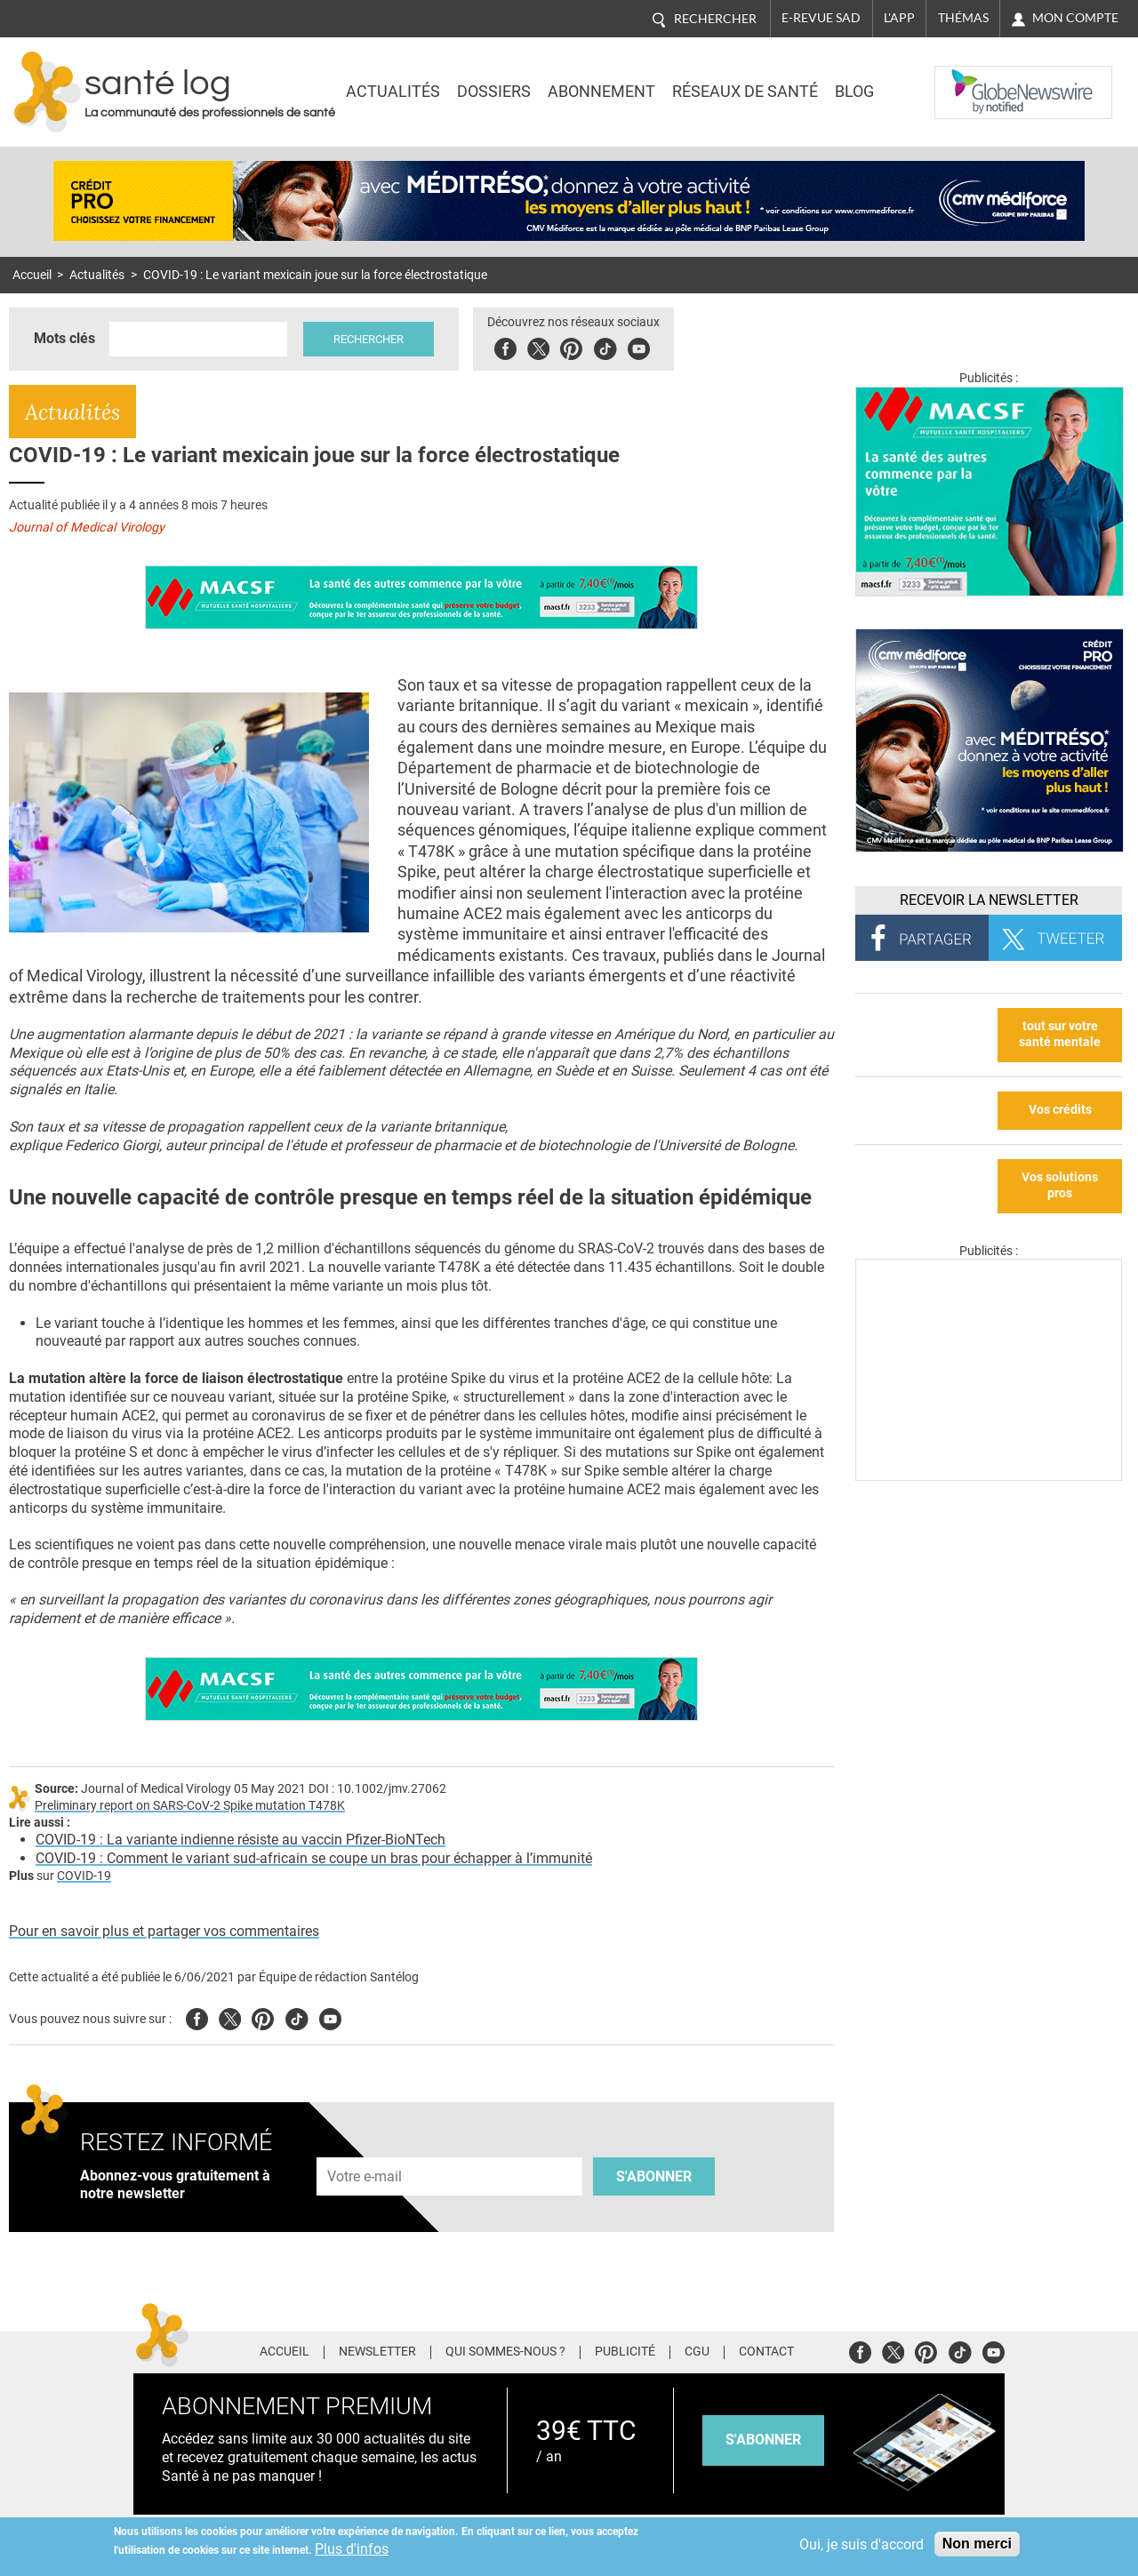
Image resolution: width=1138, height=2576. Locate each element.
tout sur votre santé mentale (1060, 1035)
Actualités (393, 91)
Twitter (538, 346)
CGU (697, 2352)
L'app (899, 18)
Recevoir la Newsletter (989, 900)
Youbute (639, 346)
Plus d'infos (352, 2548)
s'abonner (763, 2439)
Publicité (625, 2352)
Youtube (330, 2016)
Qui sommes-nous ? (505, 2352)
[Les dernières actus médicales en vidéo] (988, 1476)
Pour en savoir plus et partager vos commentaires (164, 1931)
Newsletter (377, 2352)
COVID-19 (84, 1876)
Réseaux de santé (745, 91)
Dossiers (494, 91)
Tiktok (605, 346)
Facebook (505, 346)
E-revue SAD (821, 18)
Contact (766, 2352)
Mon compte (1075, 18)
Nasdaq (971, 79)
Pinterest (571, 346)
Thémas (963, 18)
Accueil (32, 275)
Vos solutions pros (1060, 1186)
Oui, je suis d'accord (861, 2544)
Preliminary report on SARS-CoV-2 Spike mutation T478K (190, 1805)
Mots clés (64, 338)
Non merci (977, 2543)
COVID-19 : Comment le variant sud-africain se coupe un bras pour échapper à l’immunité (314, 1858)
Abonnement (601, 91)
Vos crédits (1060, 1109)
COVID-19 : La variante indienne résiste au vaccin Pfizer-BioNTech (240, 1839)
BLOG (854, 91)
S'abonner (654, 2176)
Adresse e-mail (365, 2147)
